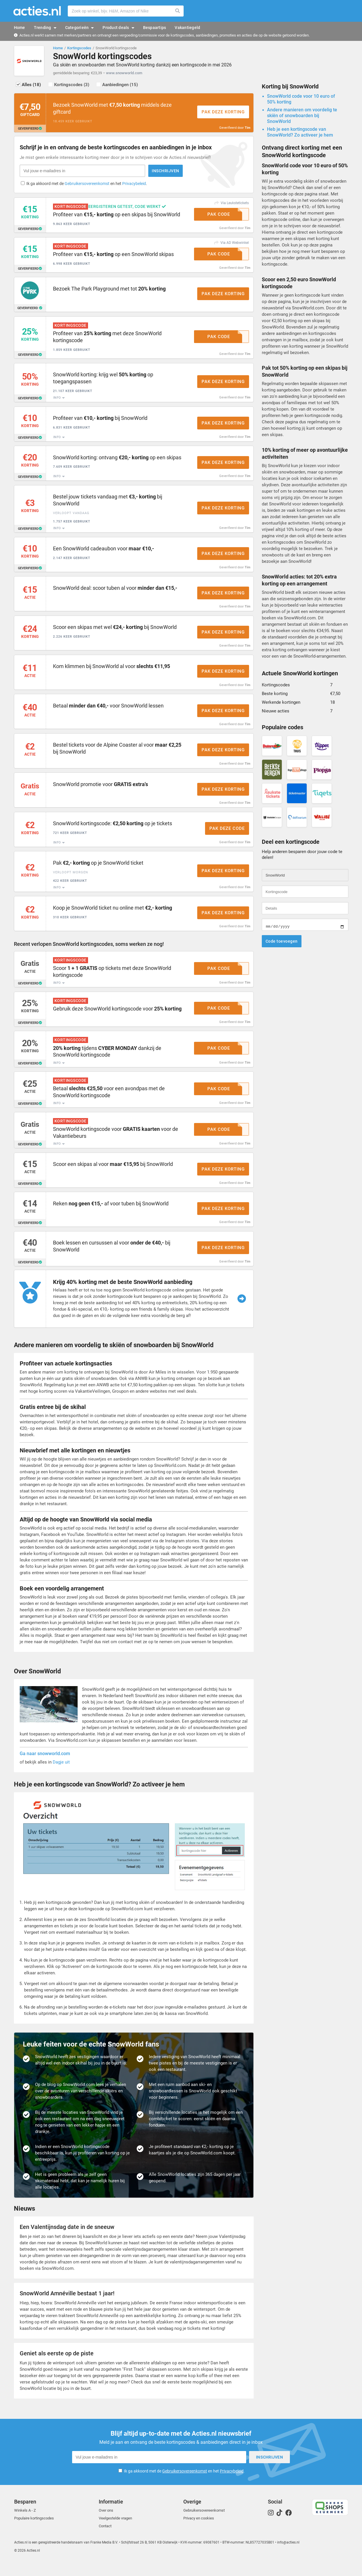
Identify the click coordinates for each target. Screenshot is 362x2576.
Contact (105, 2539)
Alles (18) (32, 86)
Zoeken (178, 11)
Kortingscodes (79, 48)
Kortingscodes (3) (73, 86)
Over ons (106, 2523)
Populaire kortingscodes (34, 2531)
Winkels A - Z (25, 2523)
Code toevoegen (282, 942)
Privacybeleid (134, 185)
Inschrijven (154, 172)
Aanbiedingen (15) (123, 86)
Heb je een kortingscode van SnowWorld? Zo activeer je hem (300, 133)
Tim (248, 129)
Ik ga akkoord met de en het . (87, 185)
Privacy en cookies (198, 2531)
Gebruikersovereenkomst (87, 185)
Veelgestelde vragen (115, 2531)
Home (58, 48)
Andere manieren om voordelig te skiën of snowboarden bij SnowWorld (302, 117)
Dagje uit (61, 1775)
